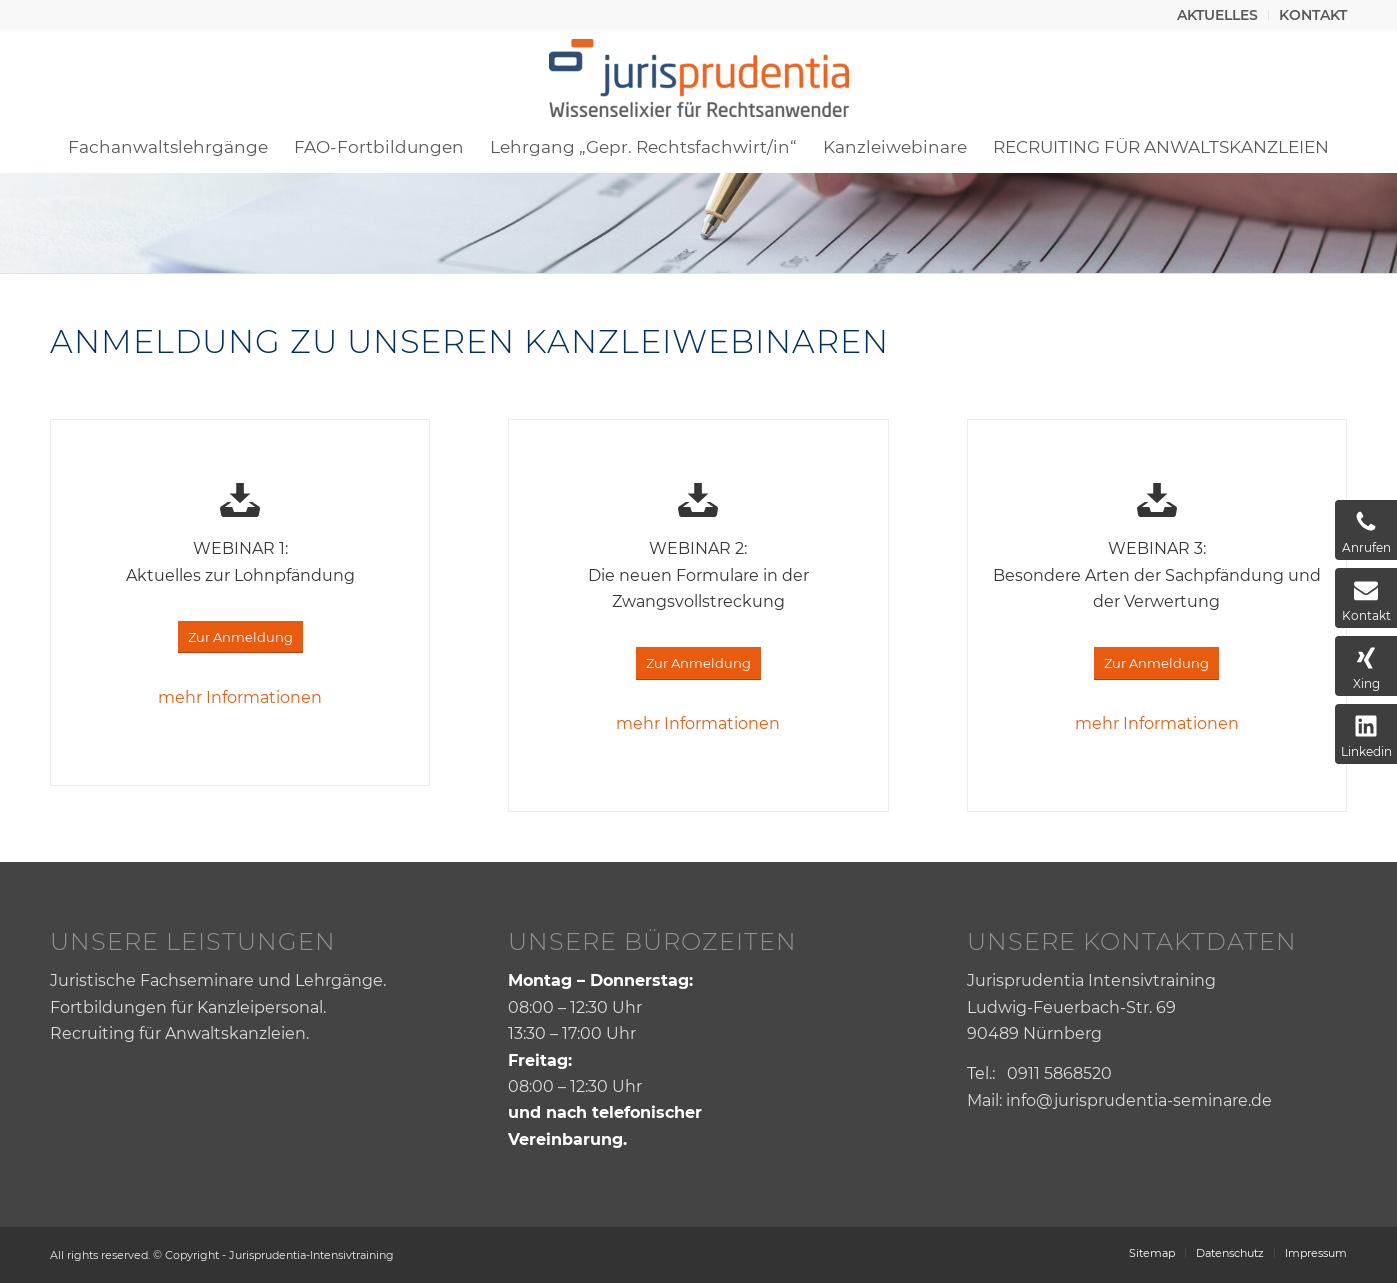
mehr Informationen (240, 697)
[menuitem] (1218, 15)
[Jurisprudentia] (699, 75)
